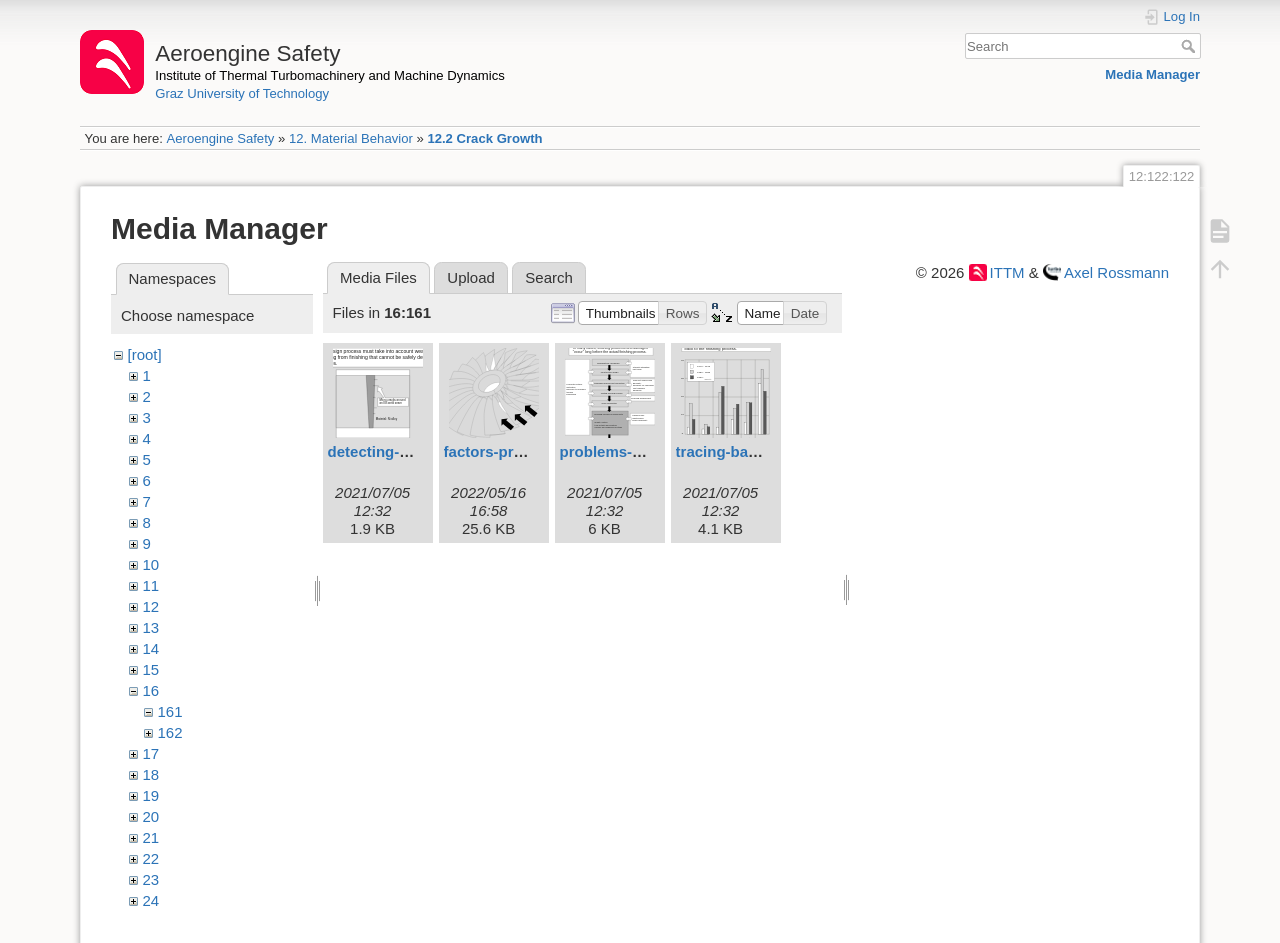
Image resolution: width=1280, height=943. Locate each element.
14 (151, 648)
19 (151, 795)
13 (151, 627)
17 (151, 753)
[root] (145, 354)
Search (1190, 46)
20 (151, 816)
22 (151, 858)
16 (151, 690)
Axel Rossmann (1116, 272)
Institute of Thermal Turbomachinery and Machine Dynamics (330, 75)
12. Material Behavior (351, 138)
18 (151, 774)
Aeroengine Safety (220, 138)
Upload (471, 277)
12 (151, 606)
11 (151, 585)
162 (170, 732)
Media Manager (1152, 74)
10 (151, 564)
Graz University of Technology (242, 93)
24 (151, 900)
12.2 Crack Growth (484, 138)
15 (151, 669)
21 (151, 837)
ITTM (1007, 272)
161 (170, 711)
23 (151, 879)
